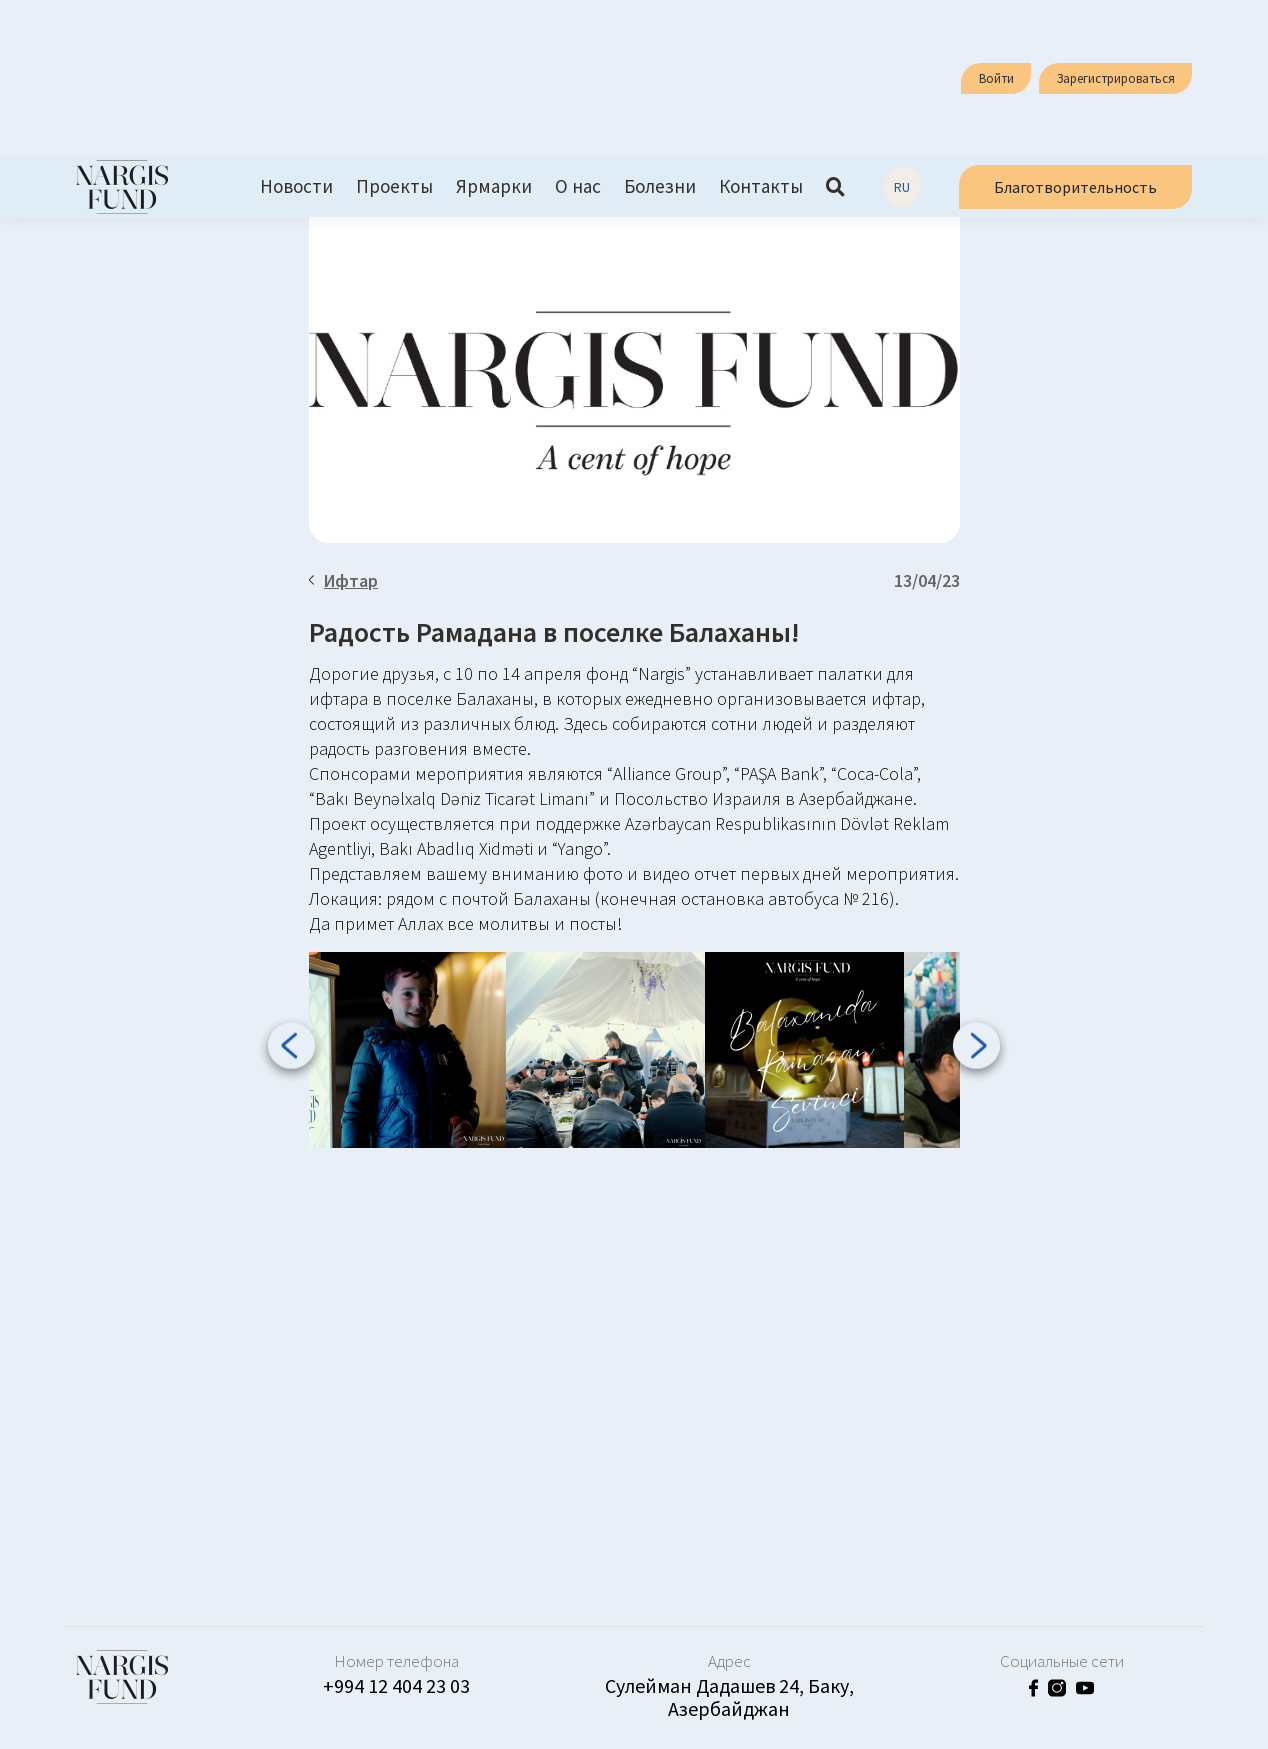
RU (902, 187)
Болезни (660, 187)
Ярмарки (494, 187)
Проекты (394, 187)
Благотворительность (1075, 187)
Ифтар (344, 580)
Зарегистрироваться (1116, 78)
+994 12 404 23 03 (396, 1685)
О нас (578, 187)
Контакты (761, 187)
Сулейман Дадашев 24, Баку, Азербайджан (729, 1697)
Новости (296, 187)
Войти (996, 78)
